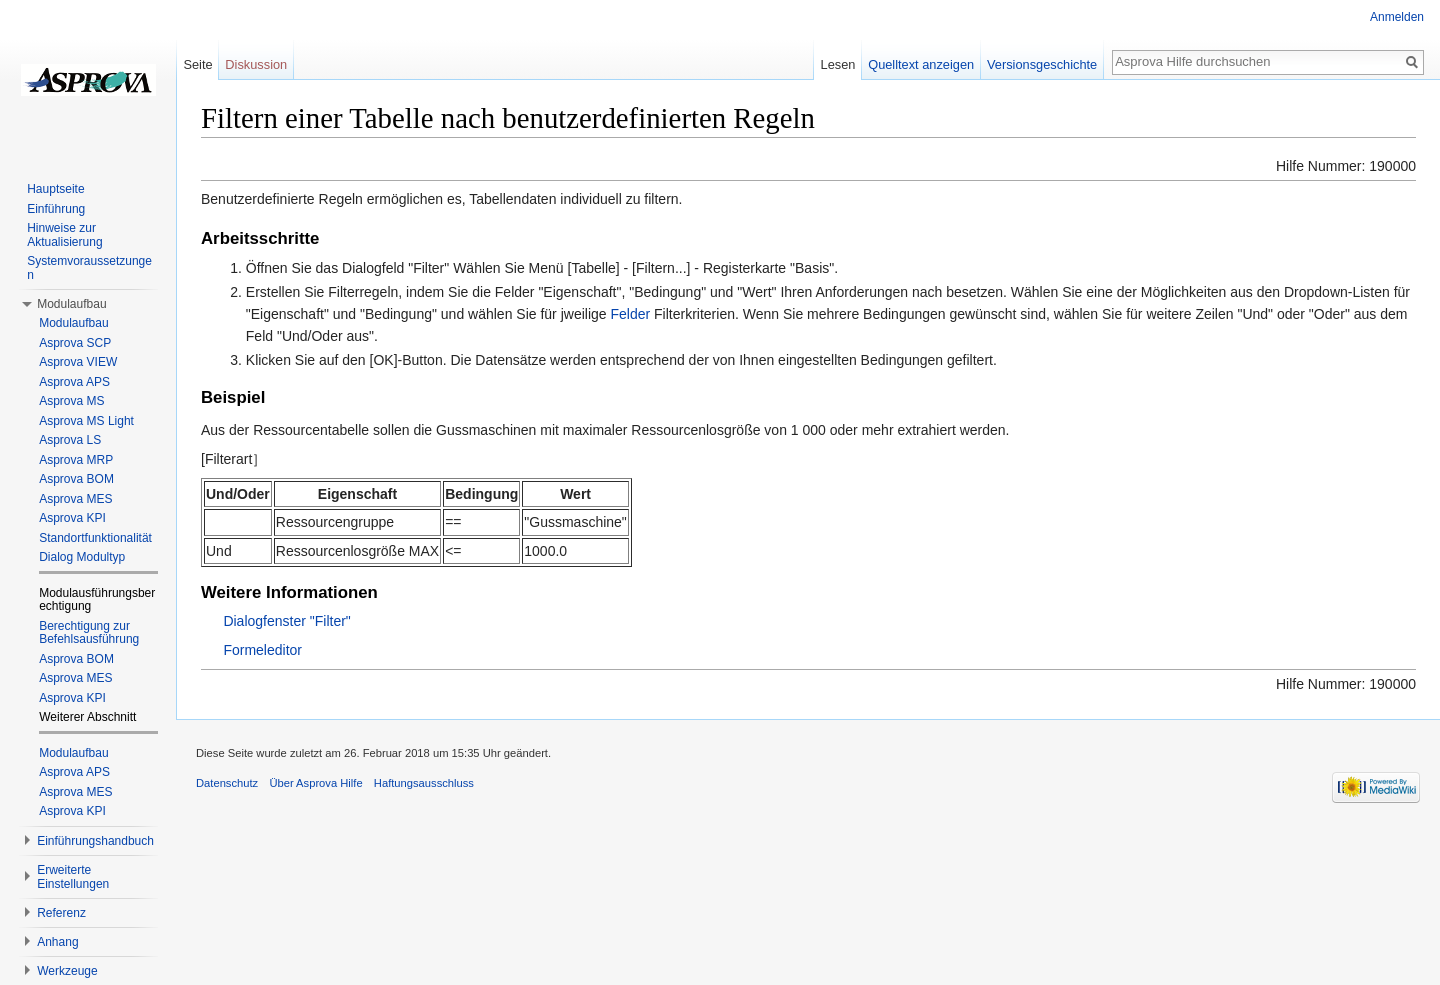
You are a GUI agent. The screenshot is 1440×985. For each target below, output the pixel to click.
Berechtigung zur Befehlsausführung (89, 633)
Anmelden (1397, 17)
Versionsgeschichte (1042, 64)
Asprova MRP (76, 460)
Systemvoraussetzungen (89, 268)
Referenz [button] (61, 913)
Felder (630, 314)
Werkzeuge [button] (67, 971)
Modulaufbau (73, 323)
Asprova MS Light (86, 421)
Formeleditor (262, 650)
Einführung (56, 209)
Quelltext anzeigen (921, 64)
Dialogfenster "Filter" (286, 621)
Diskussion (256, 64)
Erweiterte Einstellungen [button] (73, 877)
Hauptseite (55, 189)
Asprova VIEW (78, 362)
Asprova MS (71, 401)
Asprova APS (74, 382)
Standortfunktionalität (95, 538)
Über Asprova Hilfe (315, 783)
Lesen (838, 64)
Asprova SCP (75, 343)
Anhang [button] (57, 942)
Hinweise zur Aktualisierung (64, 235)
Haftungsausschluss (424, 783)
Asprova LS (70, 440)
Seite (197, 64)
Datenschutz (227, 783)
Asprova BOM (76, 479)
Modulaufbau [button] (71, 304)
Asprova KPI (72, 518)
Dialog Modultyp (82, 557)
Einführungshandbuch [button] (95, 841)
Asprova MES (75, 499)
